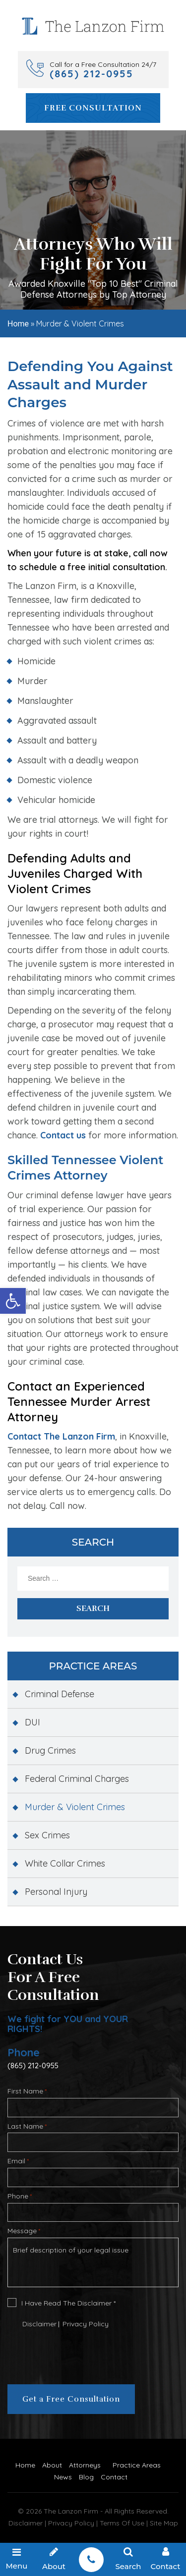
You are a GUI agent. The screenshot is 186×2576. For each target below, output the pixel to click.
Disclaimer (39, 2323)
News (63, 2476)
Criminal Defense (59, 1694)
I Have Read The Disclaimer (68, 2303)
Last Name (27, 2126)
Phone (19, 2196)
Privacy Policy (85, 2323)
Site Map (164, 2523)
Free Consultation (93, 108)
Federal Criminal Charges (77, 1778)
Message (23, 2231)
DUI (32, 1722)
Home (18, 323)
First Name (27, 2091)
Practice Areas (137, 2465)
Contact (114, 2476)
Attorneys (85, 2465)
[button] (13, 1301)
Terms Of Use (122, 2523)
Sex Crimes (47, 1835)
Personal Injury (56, 1891)
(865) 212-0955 (33, 2065)
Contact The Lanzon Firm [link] (61, 1436)
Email (18, 2161)
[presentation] (67, 2354)
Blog (86, 2476)
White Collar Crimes (65, 1863)
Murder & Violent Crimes (75, 1807)
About (52, 2465)
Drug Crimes (50, 1750)
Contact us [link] (63, 1135)
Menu (17, 2559)
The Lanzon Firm (72, 2511)
